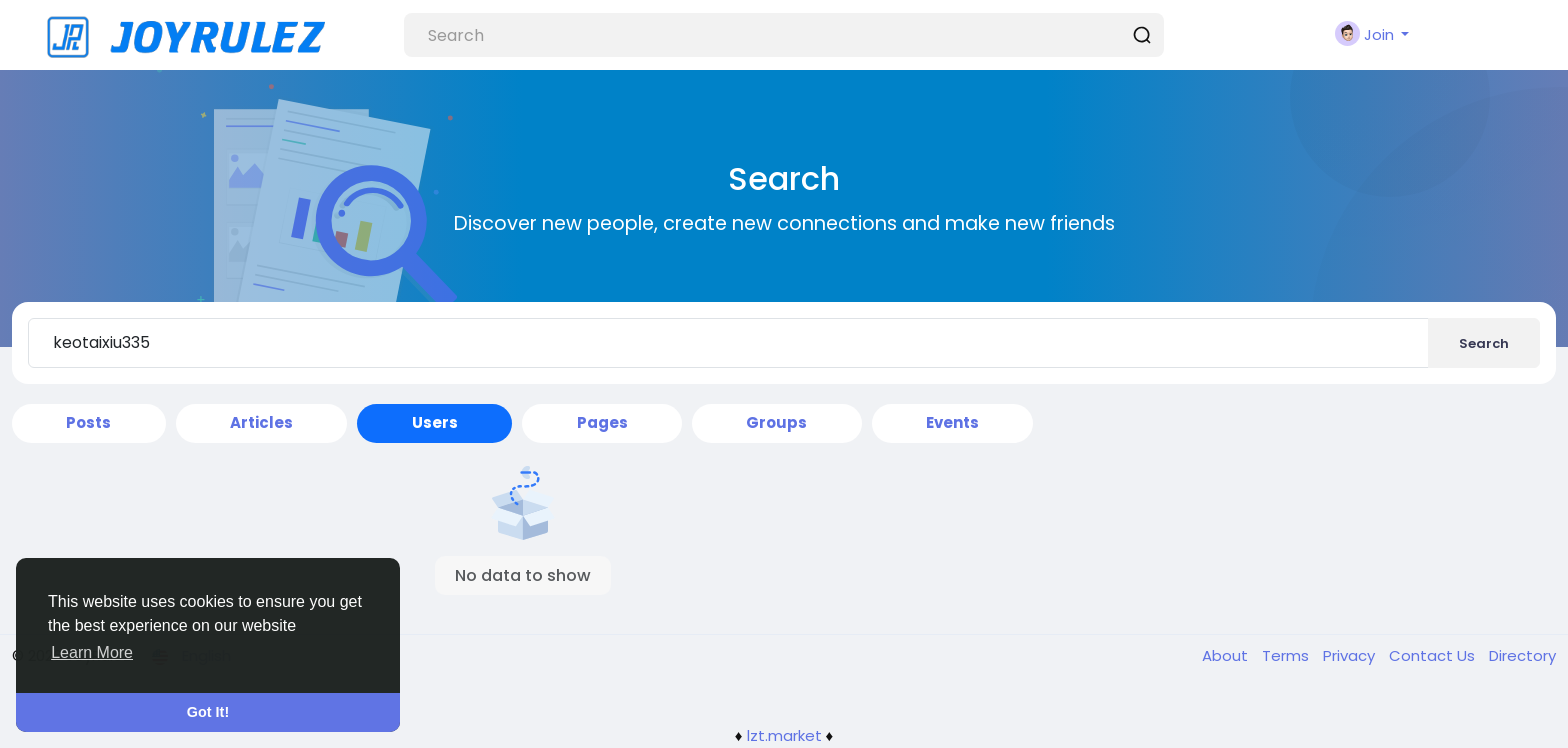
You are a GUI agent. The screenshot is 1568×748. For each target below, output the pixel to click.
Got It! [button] (208, 712)
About (1227, 655)
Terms (1287, 655)
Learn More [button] (92, 652)
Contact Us (1434, 655)
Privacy (1351, 655)
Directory (1522, 655)
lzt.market (784, 735)
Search (1484, 343)
